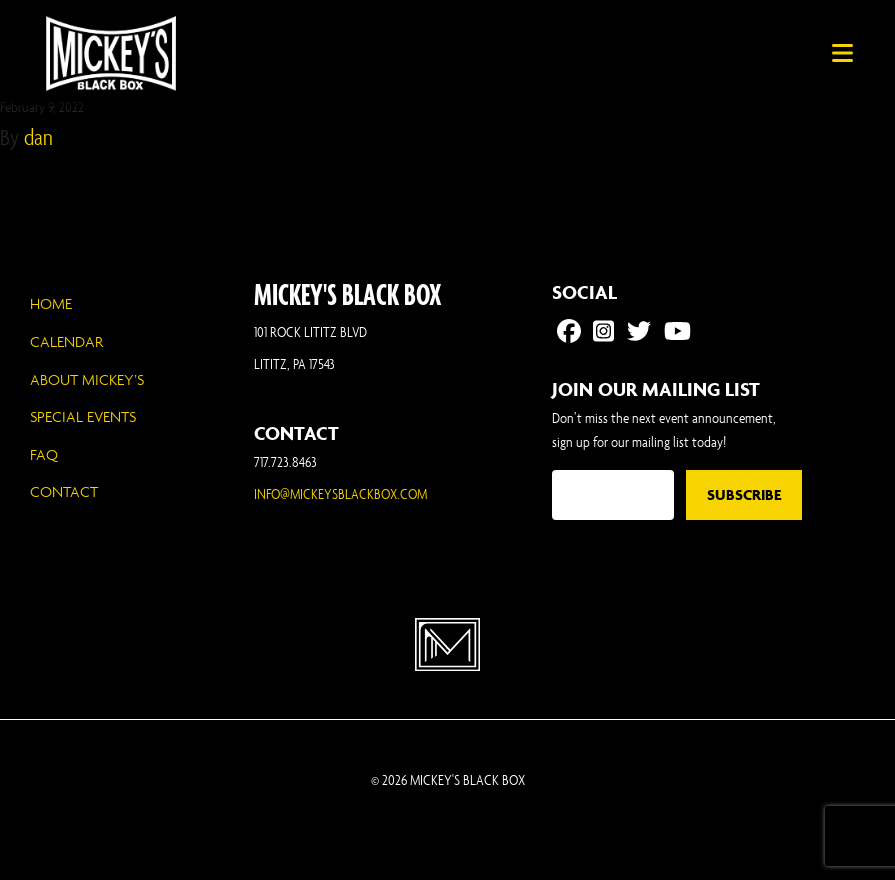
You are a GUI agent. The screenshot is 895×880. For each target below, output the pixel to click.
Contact (64, 491)
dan (38, 137)
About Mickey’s (87, 379)
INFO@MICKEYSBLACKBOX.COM (340, 493)
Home (51, 303)
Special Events (83, 416)
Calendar (66, 341)
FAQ (44, 454)
